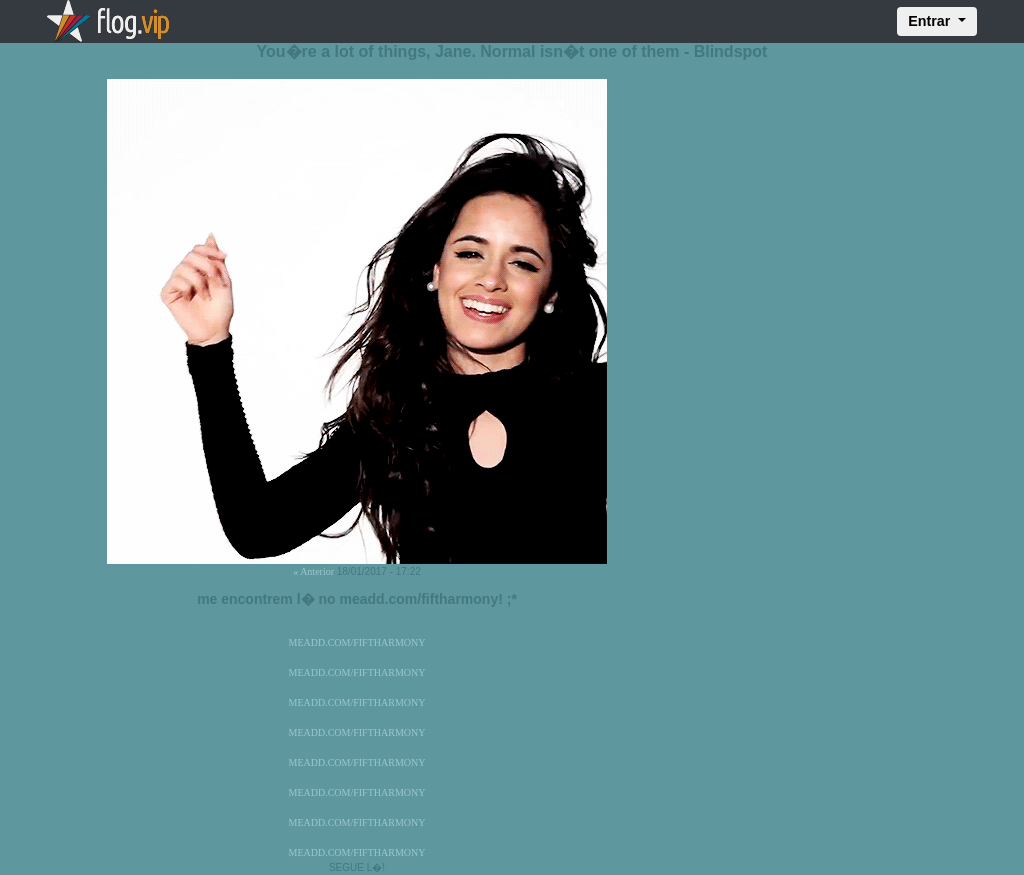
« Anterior (313, 571)
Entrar (931, 21)
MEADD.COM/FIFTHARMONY (357, 642)
